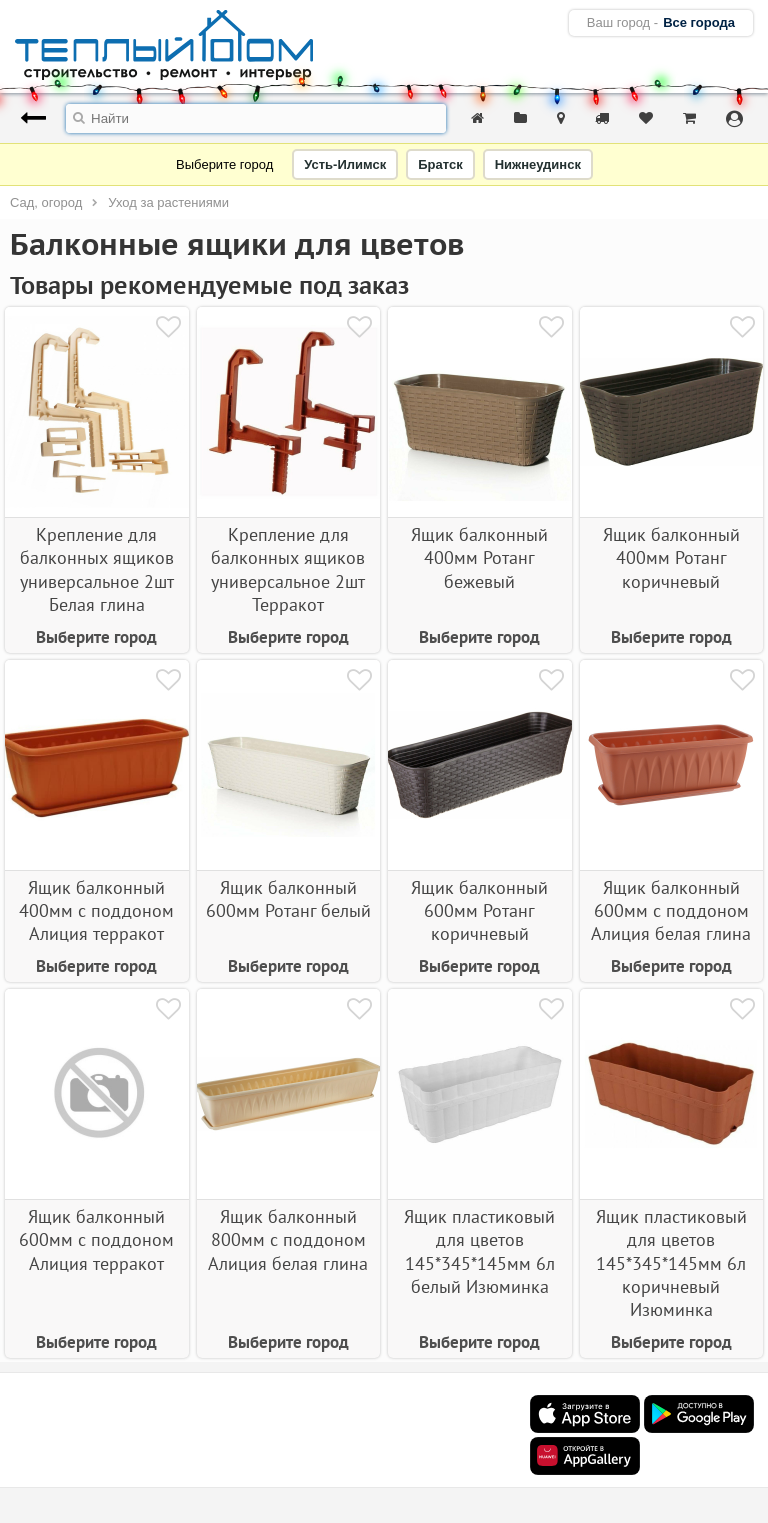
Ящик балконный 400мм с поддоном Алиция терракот (96, 911)
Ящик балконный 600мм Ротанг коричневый (479, 911)
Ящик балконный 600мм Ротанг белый (288, 899)
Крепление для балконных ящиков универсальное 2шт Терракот (288, 569)
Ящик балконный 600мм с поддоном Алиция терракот (96, 1240)
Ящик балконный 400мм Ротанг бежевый (479, 558)
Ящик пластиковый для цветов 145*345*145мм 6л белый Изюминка (479, 1251)
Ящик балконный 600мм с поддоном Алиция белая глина (671, 911)
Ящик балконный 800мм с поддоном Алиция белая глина (288, 1240)
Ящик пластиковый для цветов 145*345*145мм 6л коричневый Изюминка (671, 1263)
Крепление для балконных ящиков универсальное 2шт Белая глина (97, 569)
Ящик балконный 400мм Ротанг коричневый (671, 558)
